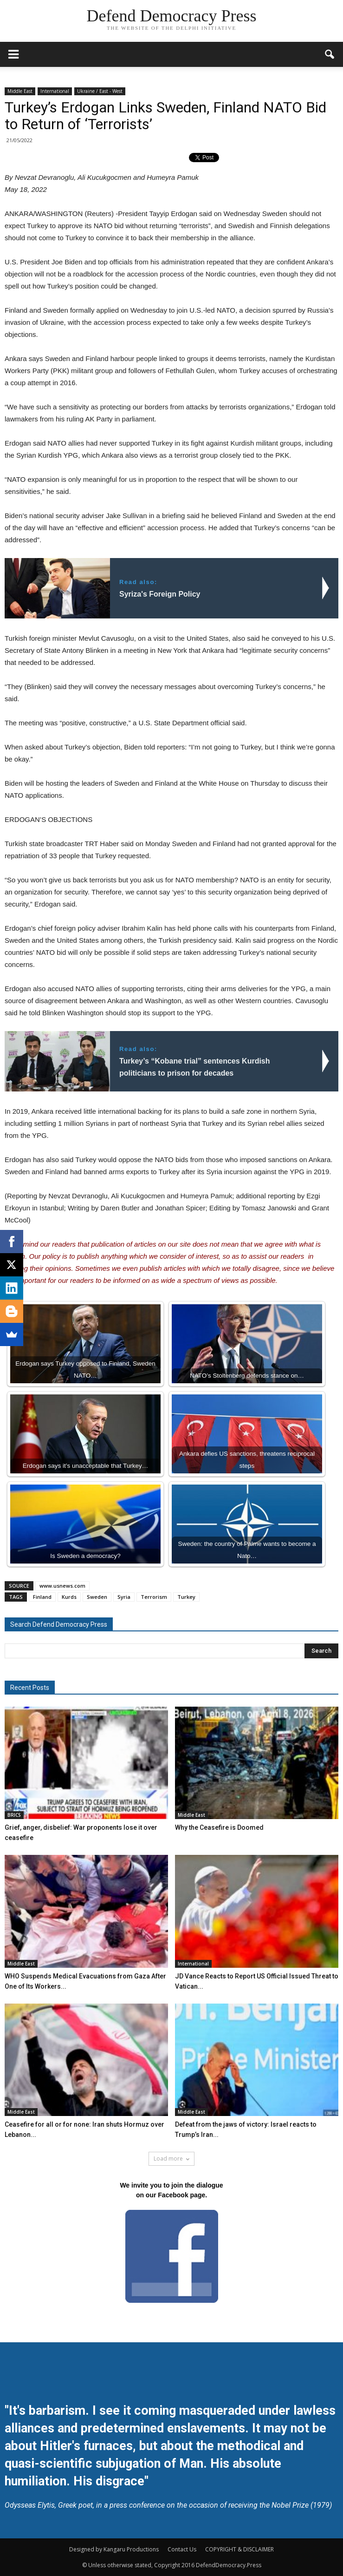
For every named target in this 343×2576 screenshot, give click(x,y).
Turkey (186, 1596)
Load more (171, 2158)
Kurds (69, 1596)
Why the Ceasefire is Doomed (219, 1827)
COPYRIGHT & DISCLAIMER (239, 2549)
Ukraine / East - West (100, 91)
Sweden (97, 1596)
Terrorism (154, 1596)
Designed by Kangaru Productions (114, 2549)
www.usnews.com (62, 1585)
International (54, 91)
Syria (123, 1596)
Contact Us (182, 2549)
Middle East (19, 91)
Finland (42, 1596)
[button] (330, 54)
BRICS (14, 1815)
